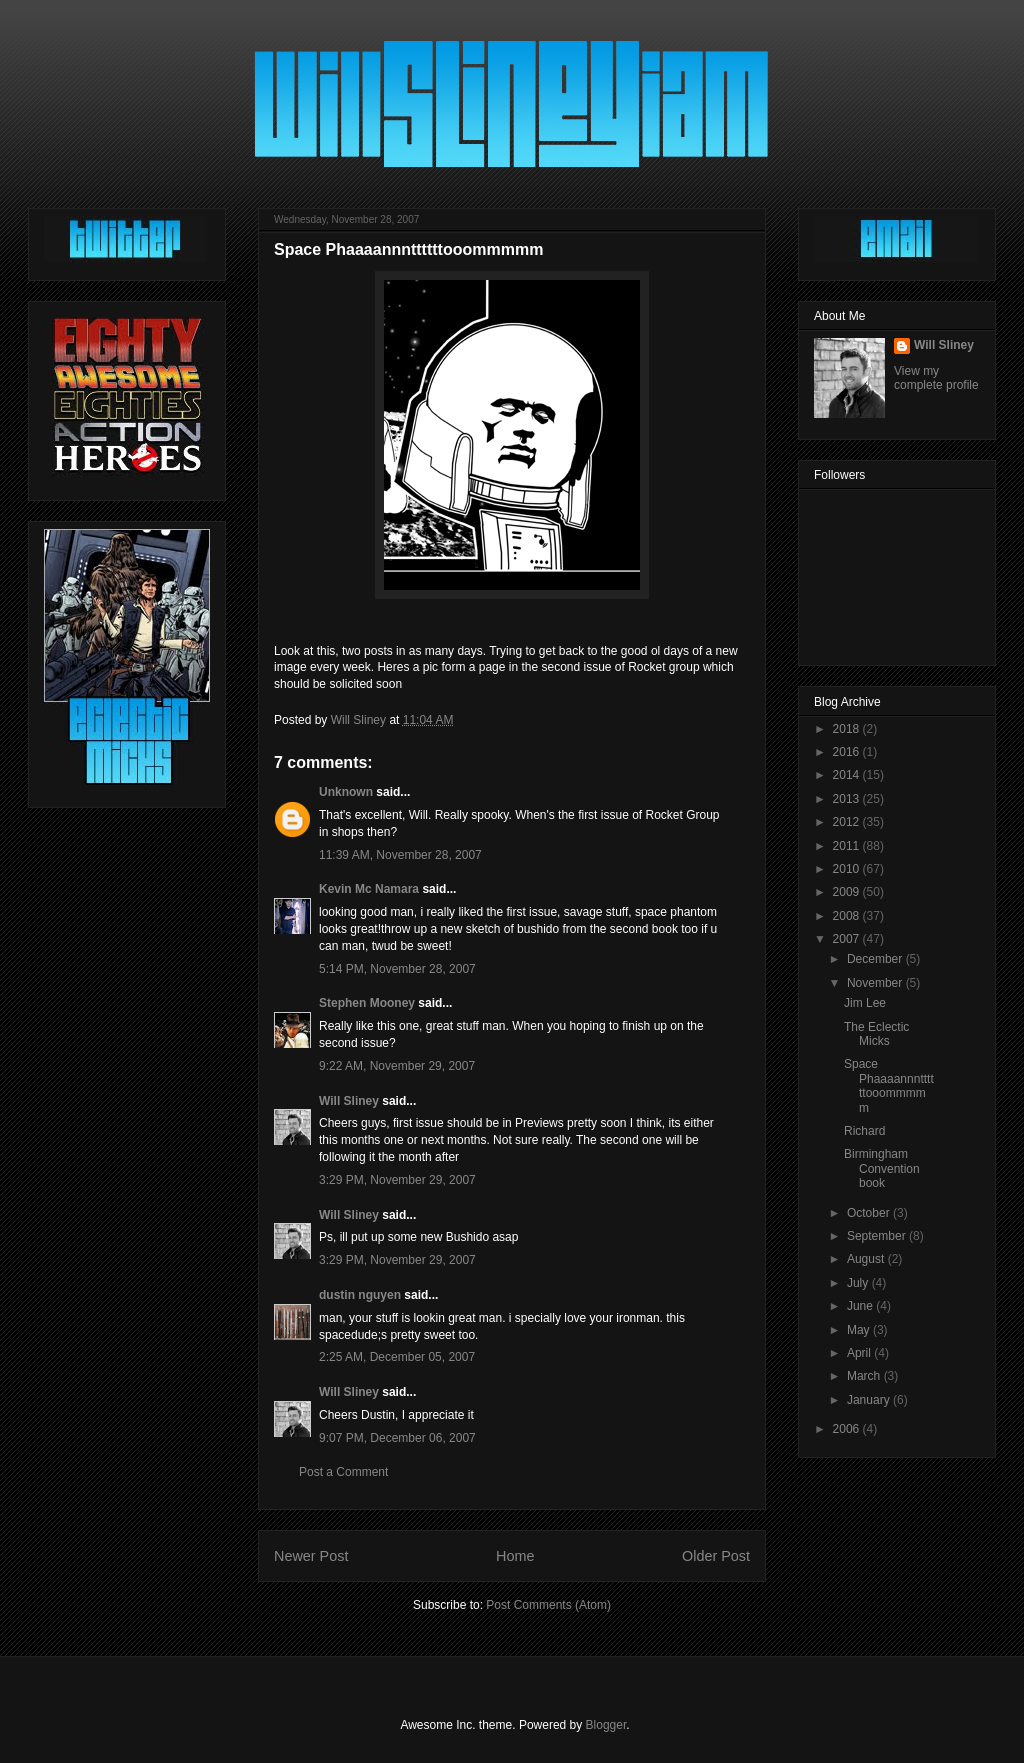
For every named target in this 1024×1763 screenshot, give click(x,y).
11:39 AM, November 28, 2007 (400, 855)
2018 (848, 729)
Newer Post (311, 1556)
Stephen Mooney (367, 1003)
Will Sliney (349, 1101)
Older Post (716, 1556)
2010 (848, 869)
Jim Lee (865, 1003)
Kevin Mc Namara (369, 889)
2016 (848, 752)
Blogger (606, 1725)
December (876, 959)
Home (515, 1556)
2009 (848, 892)
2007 (848, 939)
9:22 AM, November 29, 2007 (397, 1066)
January (870, 1400)
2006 (848, 1429)
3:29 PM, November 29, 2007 (397, 1180)
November (876, 983)
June (861, 1306)
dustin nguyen (360, 1295)
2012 (848, 822)
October (870, 1213)
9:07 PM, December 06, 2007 (397, 1438)
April (860, 1353)
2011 (848, 846)
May (860, 1330)
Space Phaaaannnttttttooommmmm (889, 1085)
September (878, 1236)
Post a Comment (343, 1472)
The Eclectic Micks (876, 1034)
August (867, 1259)
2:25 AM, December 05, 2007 (397, 1357)
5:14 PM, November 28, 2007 (397, 969)
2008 (848, 916)
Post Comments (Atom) (548, 1605)
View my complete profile (936, 378)
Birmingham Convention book (882, 1168)
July (859, 1283)
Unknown (346, 792)
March (865, 1376)
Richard (864, 1131)
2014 (848, 775)
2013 (848, 799)
